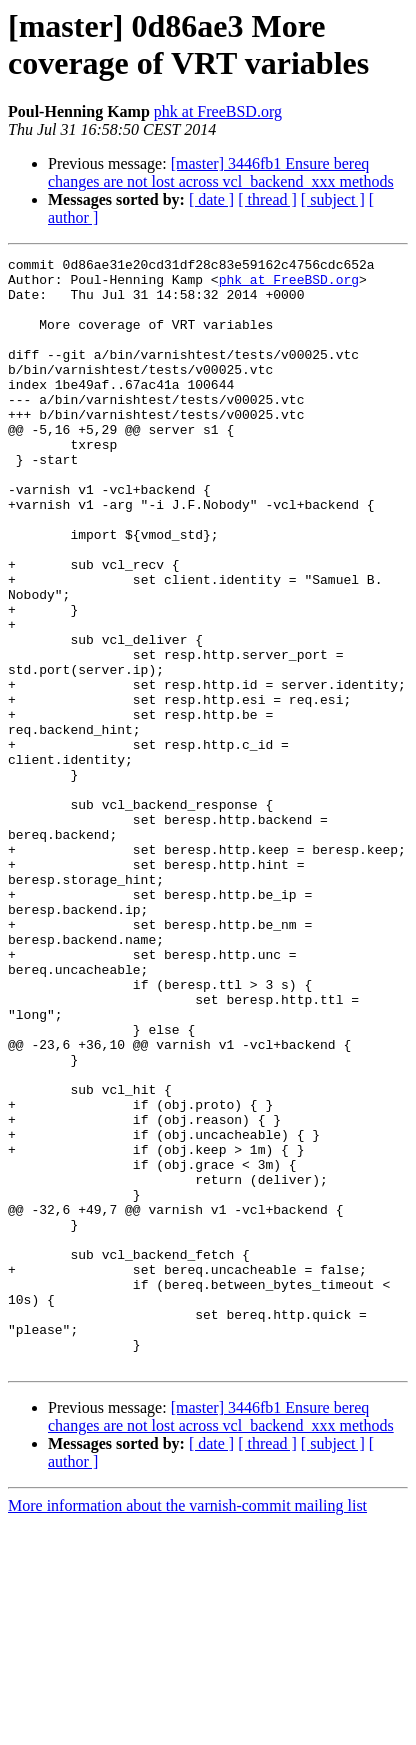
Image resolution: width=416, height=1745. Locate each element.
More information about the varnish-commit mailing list (187, 1727)
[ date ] (211, 199)
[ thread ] (267, 199)
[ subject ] (333, 199)
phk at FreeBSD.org (218, 111)
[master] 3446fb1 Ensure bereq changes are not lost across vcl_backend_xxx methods (221, 172)
